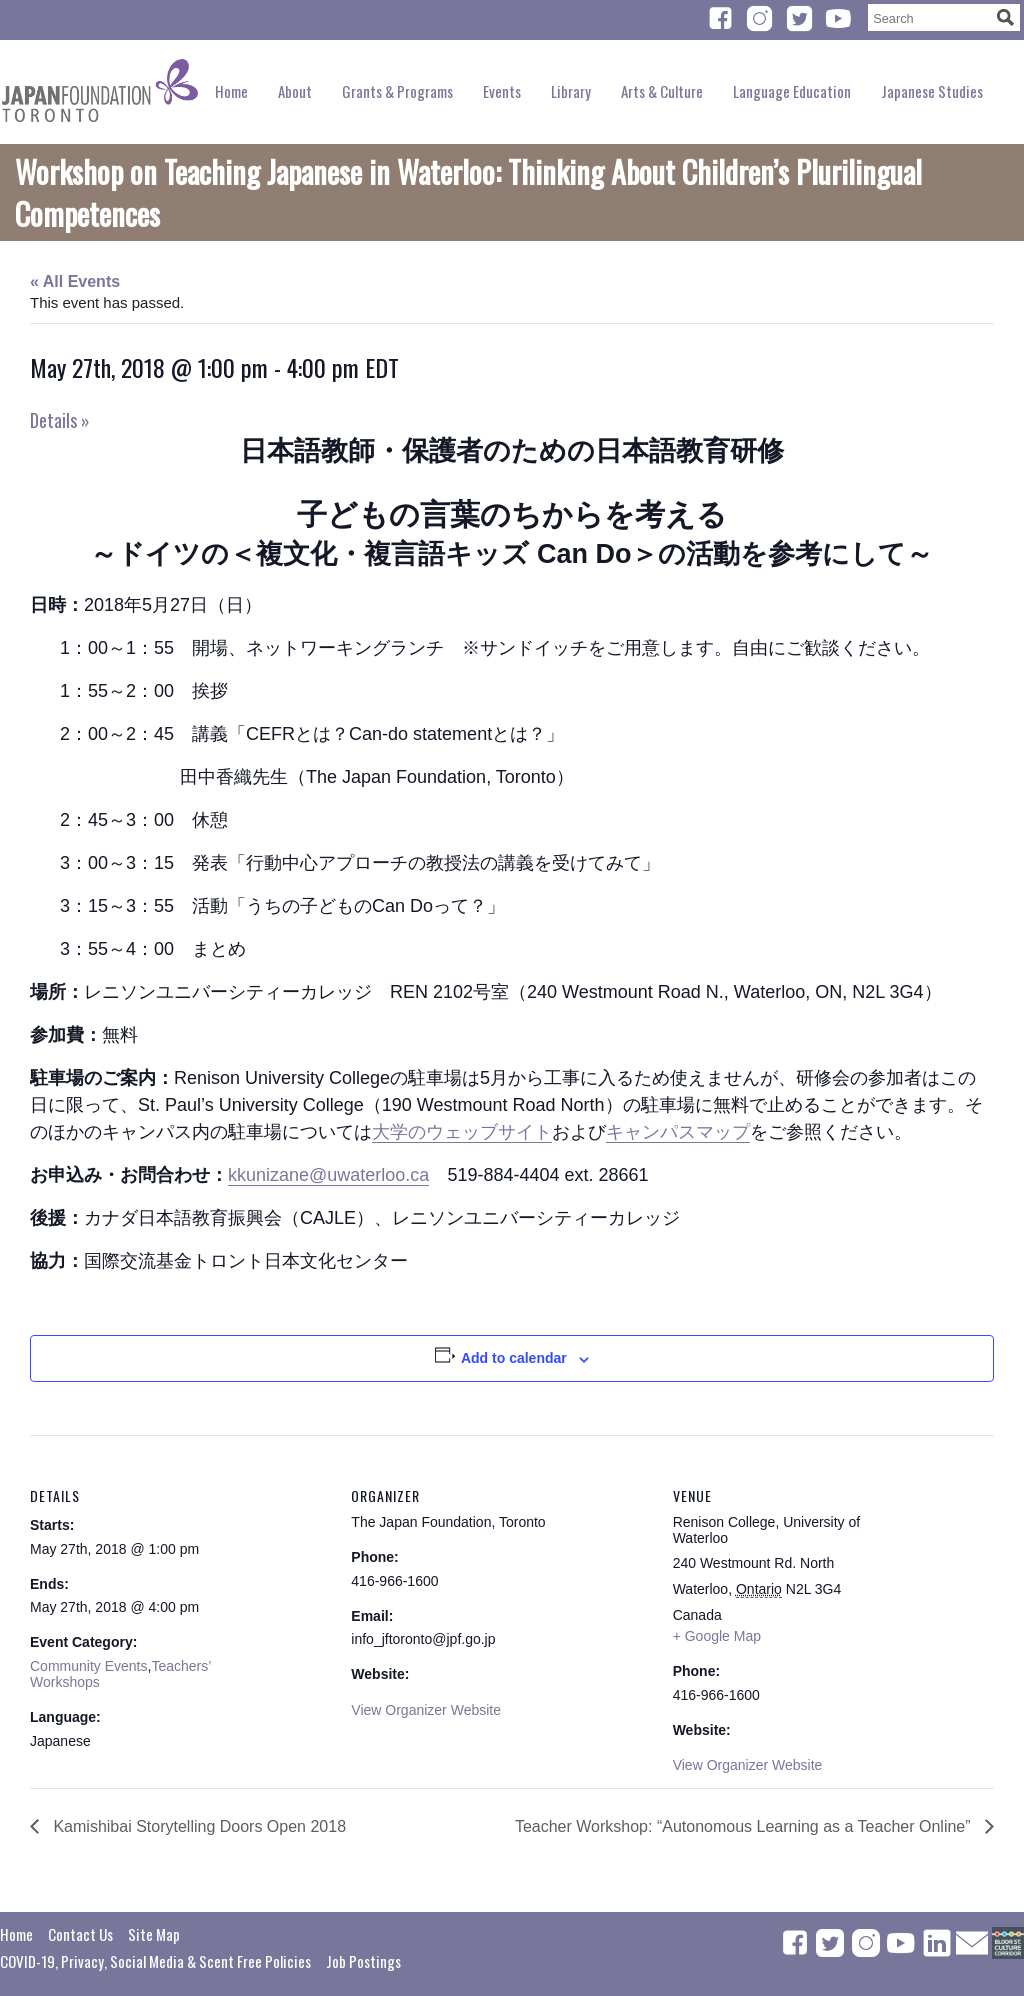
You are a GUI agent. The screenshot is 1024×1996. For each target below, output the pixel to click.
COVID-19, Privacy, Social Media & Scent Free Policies (155, 1961)
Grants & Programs (397, 91)
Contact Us (80, 1934)
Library (571, 91)
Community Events (88, 1666)
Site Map (154, 1934)
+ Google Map (717, 1636)
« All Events (75, 281)
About (295, 91)
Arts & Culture (662, 91)
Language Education (792, 91)
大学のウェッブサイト (462, 1132)
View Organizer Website (426, 1710)
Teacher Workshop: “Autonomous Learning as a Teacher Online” (745, 1826)
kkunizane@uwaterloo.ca (328, 1175)
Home (231, 91)
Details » (60, 420)
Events (502, 91)
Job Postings (363, 1961)
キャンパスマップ (678, 1132)
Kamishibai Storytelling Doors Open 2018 (197, 1826)
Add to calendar (514, 1358)
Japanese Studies (932, 91)
